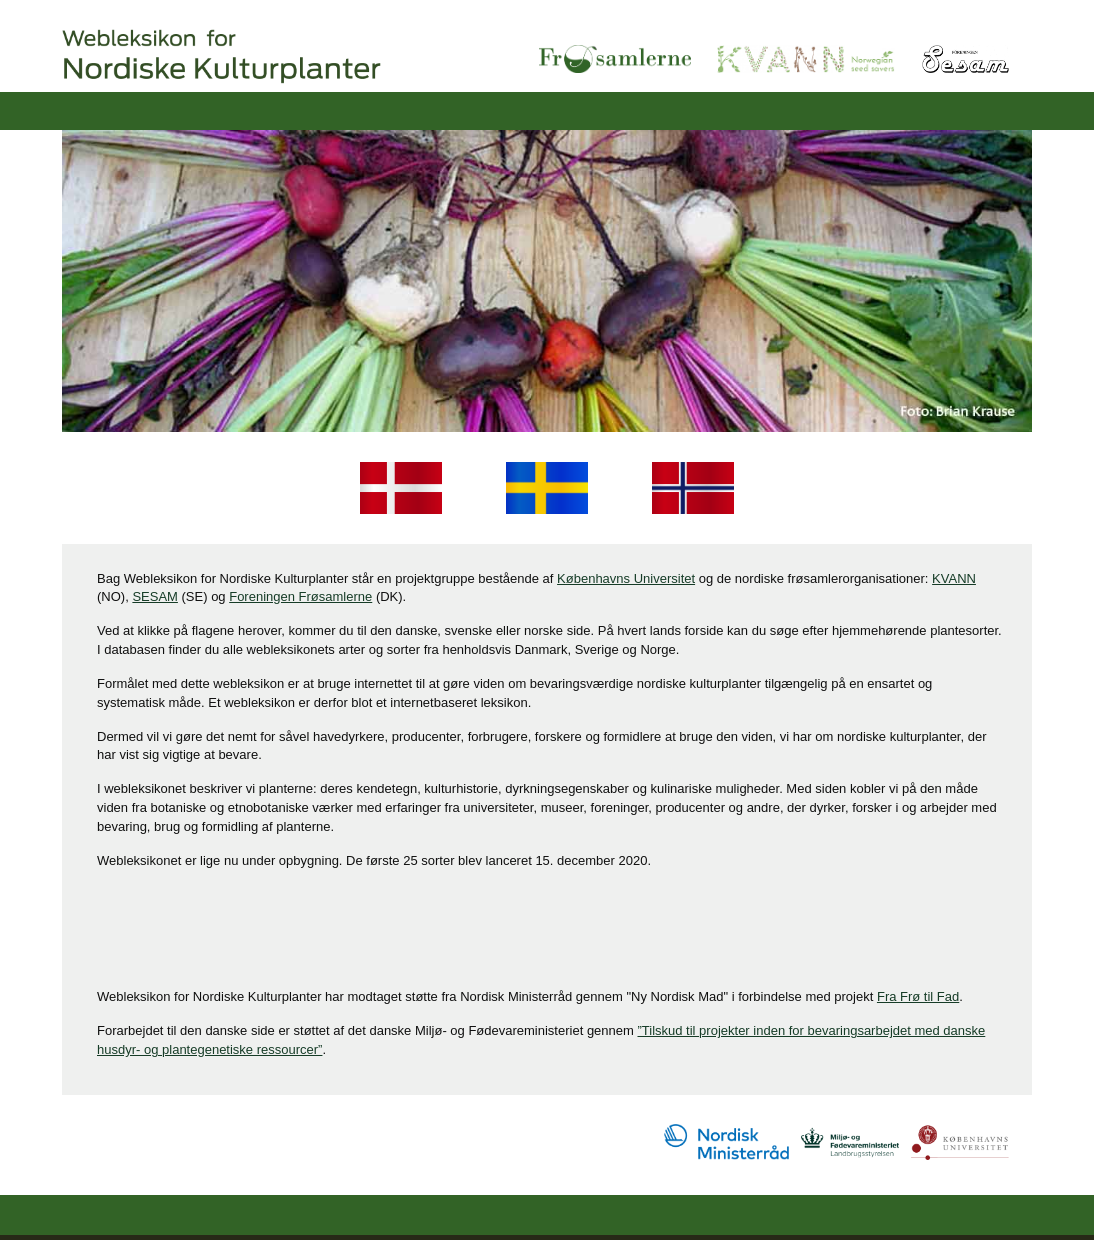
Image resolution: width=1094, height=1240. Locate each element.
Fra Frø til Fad (918, 996)
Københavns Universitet (626, 578)
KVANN (954, 578)
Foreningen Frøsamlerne (300, 596)
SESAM (155, 596)
